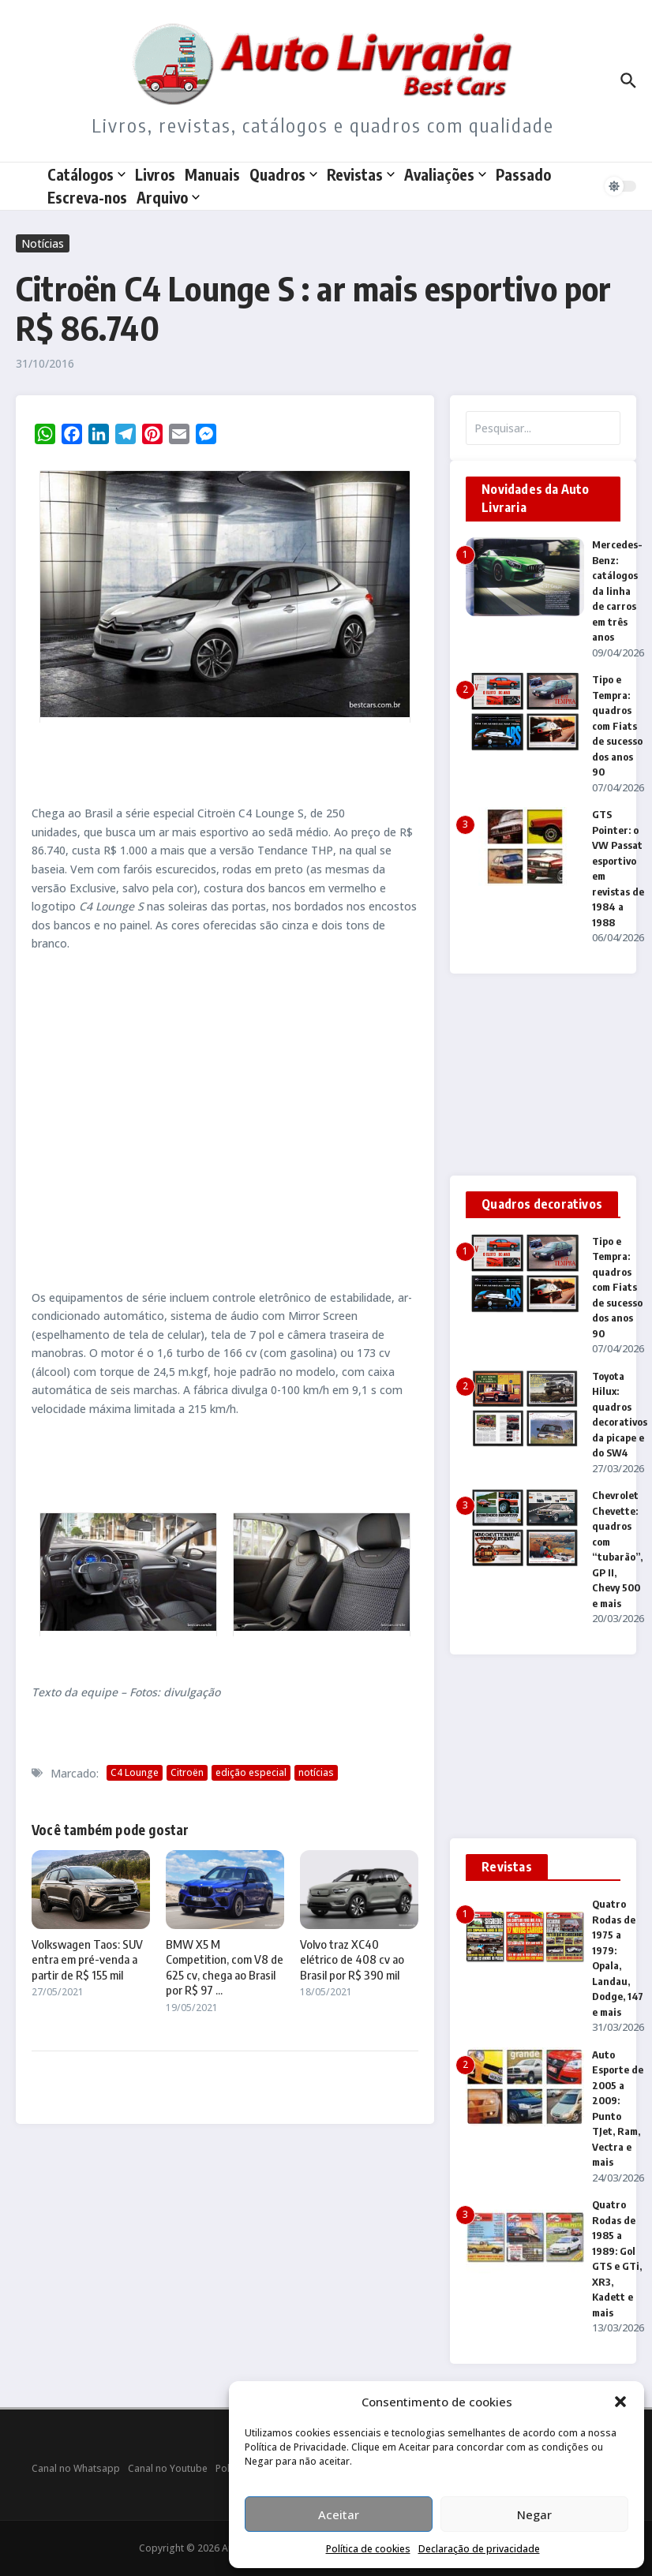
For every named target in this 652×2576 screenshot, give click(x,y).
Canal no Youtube (168, 2468)
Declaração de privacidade (479, 2548)
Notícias (42, 243)
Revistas (361, 174)
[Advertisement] (225, 1120)
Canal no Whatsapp (76, 2468)
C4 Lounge (135, 1772)
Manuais (212, 174)
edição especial (251, 1772)
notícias (316, 1772)
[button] (620, 2402)
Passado (523, 174)
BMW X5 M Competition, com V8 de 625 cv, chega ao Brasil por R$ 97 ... (224, 1967)
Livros (155, 174)
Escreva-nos (87, 197)
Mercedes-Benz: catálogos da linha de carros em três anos (617, 590)
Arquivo (168, 197)
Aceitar (338, 2514)
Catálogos (86, 174)
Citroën (187, 1772)
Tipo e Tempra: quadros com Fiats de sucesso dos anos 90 (617, 725)
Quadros (283, 174)
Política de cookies (368, 2548)
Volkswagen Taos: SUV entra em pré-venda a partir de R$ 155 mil (87, 1959)
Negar (534, 2514)
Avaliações (445, 174)
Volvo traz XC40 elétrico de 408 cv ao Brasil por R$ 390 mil (352, 1959)
